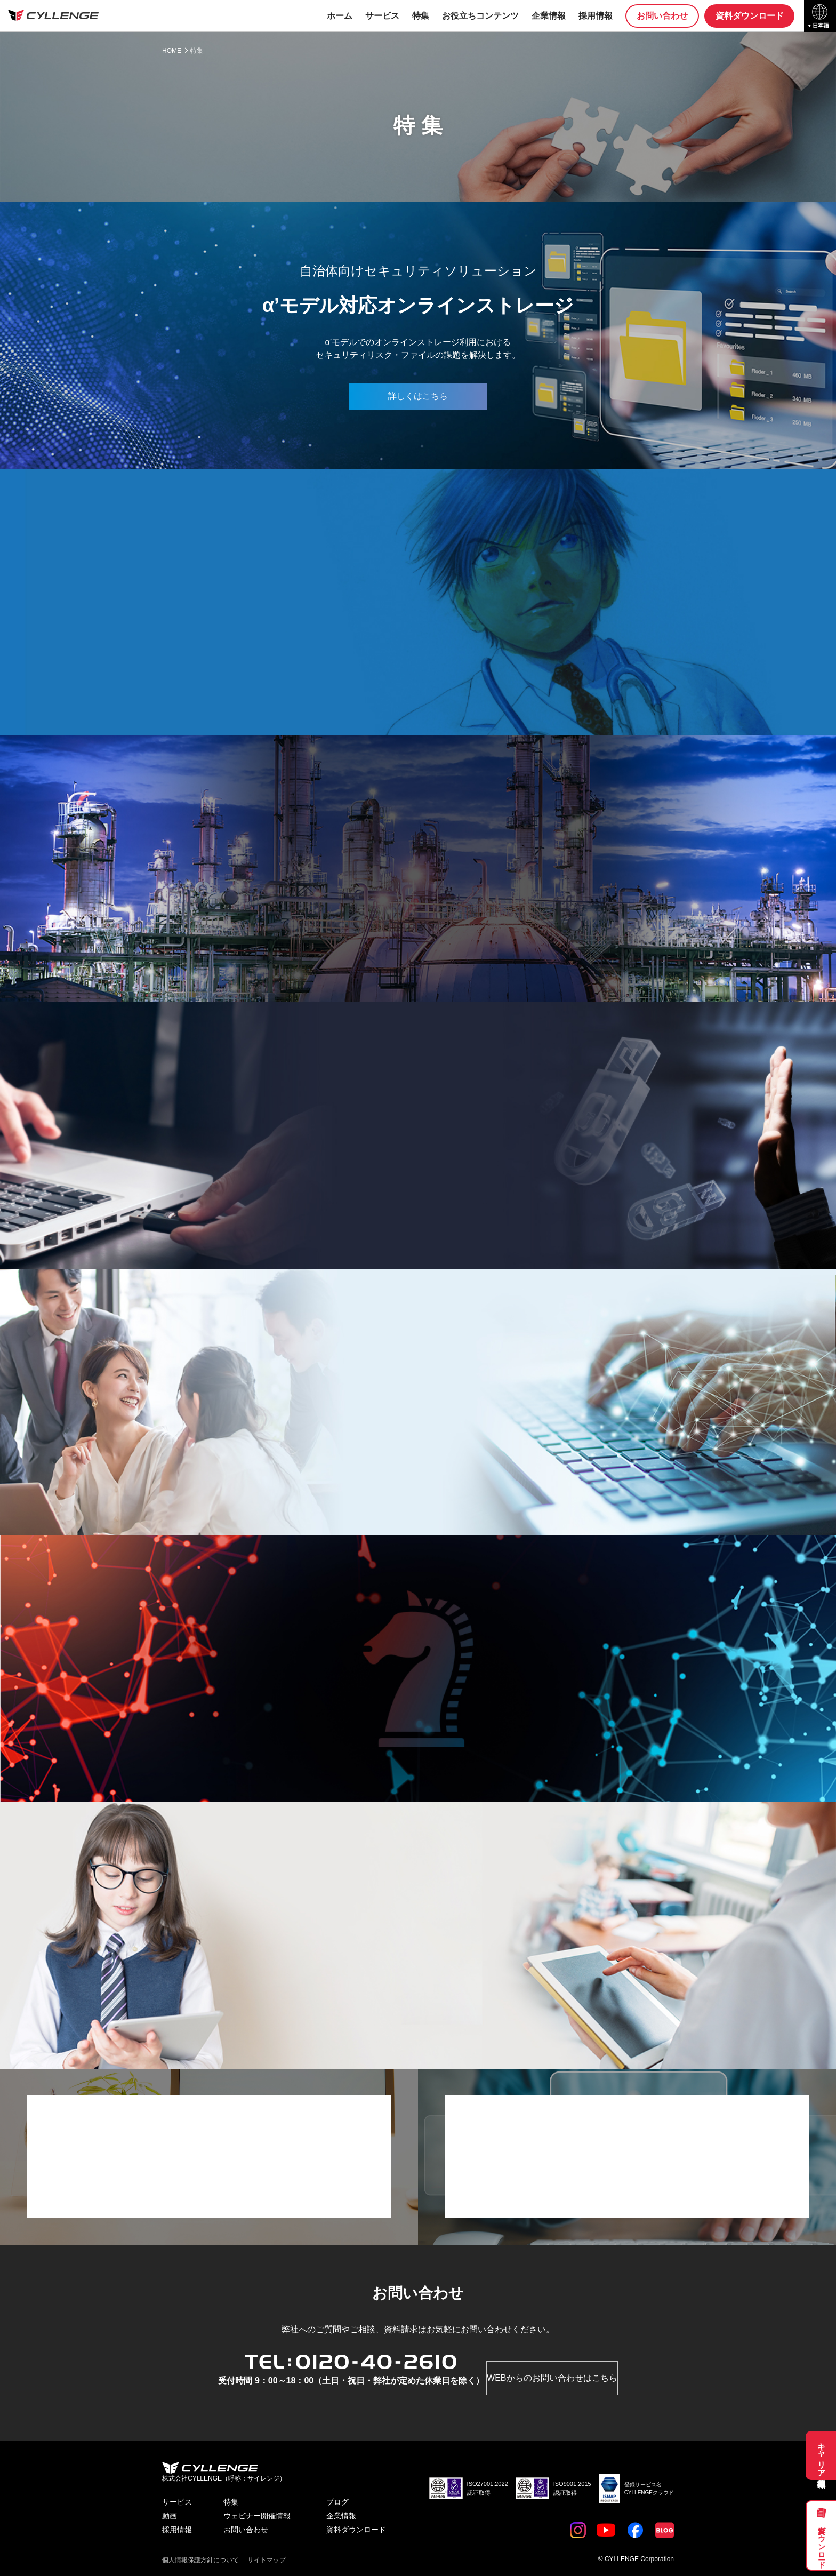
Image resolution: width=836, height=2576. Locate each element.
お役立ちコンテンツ (477, 15)
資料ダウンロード (821, 2543)
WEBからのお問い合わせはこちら (552, 2377)
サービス (380, 15)
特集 (418, 15)
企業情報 (546, 15)
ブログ (337, 2502)
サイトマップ (266, 2560)
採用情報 (593, 15)
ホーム (337, 15)
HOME (171, 50)
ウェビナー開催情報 (257, 2515)
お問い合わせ (660, 15)
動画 (169, 2515)
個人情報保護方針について (200, 2560)
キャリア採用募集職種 (821, 2455)
